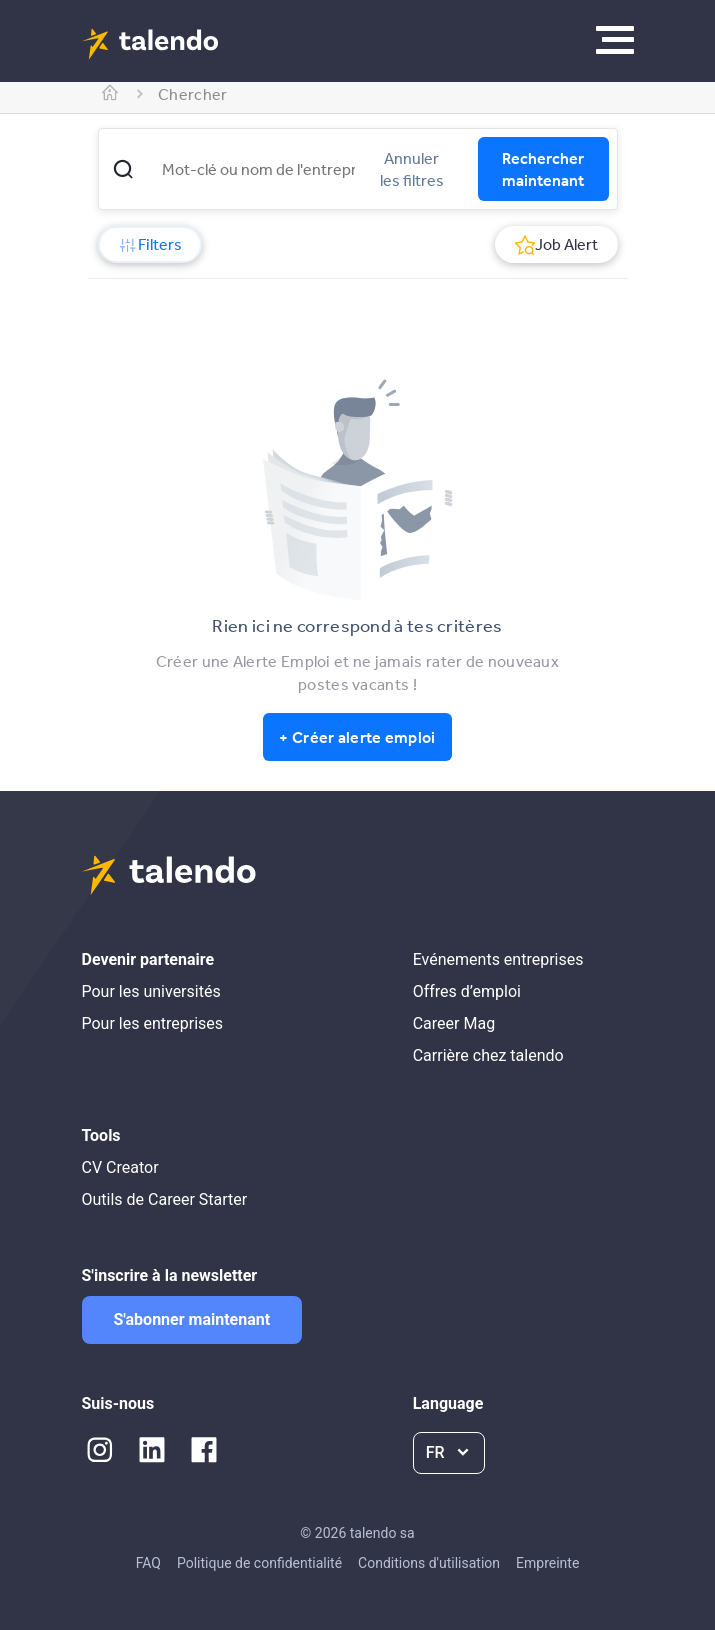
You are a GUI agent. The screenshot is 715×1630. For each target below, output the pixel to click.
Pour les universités (151, 991)
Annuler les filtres (412, 169)
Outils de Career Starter (165, 1199)
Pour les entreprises (153, 1023)
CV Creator (120, 1167)
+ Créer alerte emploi (357, 737)
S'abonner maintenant (192, 1319)
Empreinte (547, 1563)
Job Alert (556, 244)
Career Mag (454, 1023)
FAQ (148, 1563)
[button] (123, 169)
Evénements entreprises (498, 959)
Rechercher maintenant (543, 169)
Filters (150, 244)
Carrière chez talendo (488, 1055)
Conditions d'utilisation (429, 1563)
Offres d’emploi (467, 991)
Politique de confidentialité (259, 1563)
